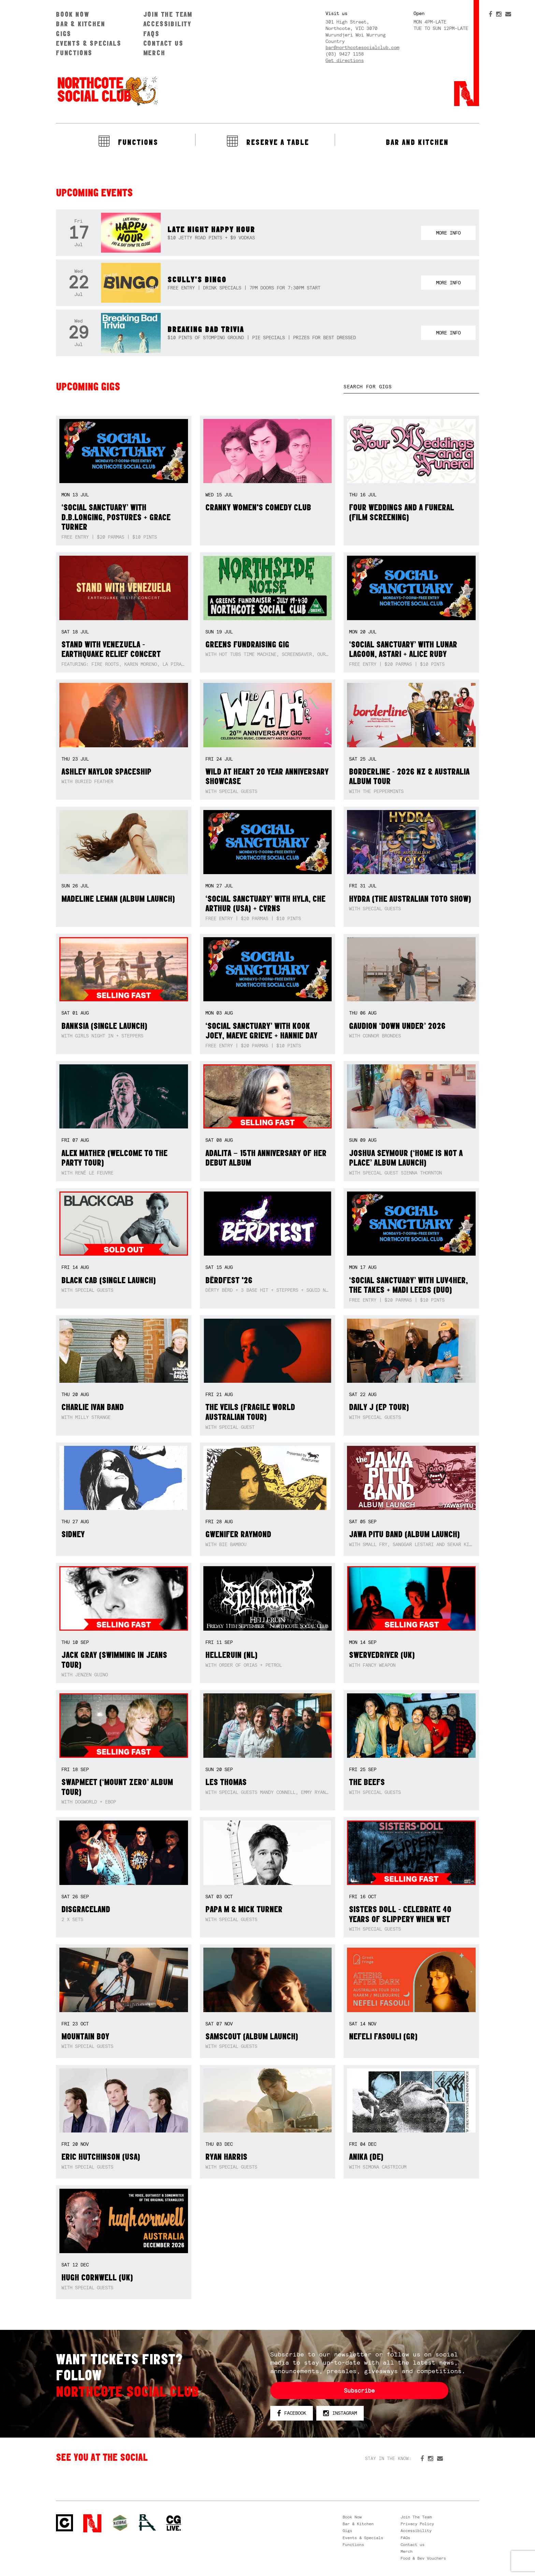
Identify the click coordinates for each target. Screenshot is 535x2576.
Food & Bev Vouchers (423, 2558)
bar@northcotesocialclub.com (362, 47)
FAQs (151, 34)
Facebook (291, 2413)
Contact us (163, 43)
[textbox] (411, 386)
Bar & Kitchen (80, 24)
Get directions (345, 60)
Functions (74, 53)
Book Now (72, 14)
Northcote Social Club (107, 90)
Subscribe (359, 2390)
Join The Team (167, 14)
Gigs (63, 34)
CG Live (173, 2523)
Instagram (340, 2413)
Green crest (120, 2522)
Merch (154, 53)
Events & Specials (88, 43)
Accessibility (167, 24)
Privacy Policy (417, 2524)
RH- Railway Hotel (147, 2522)
